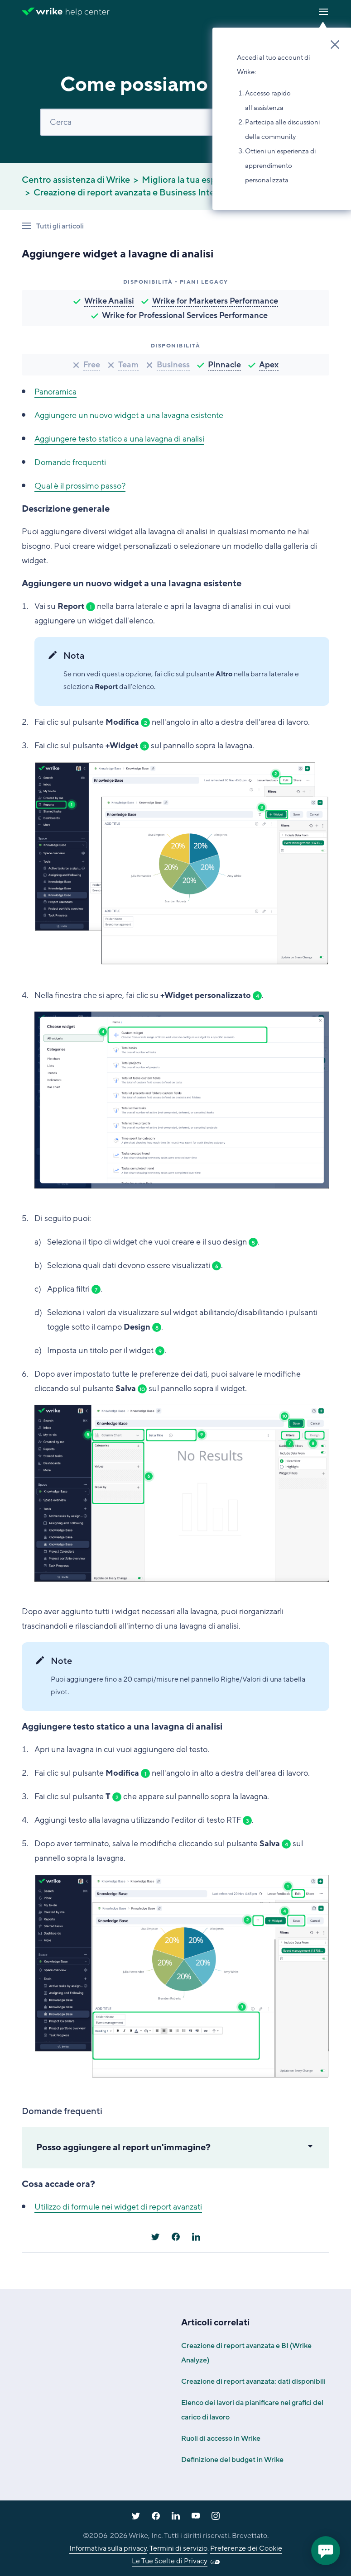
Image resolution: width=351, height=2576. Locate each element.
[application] (325, 2550)
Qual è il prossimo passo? (79, 485)
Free (91, 364)
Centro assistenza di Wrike (76, 180)
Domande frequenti (70, 462)
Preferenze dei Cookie (246, 2548)
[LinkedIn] (196, 2236)
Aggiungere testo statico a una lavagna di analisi (119, 438)
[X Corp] (155, 2236)
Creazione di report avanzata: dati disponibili (253, 2381)
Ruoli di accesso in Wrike (220, 2438)
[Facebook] (175, 2236)
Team (128, 364)
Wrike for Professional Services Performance (185, 315)
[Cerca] (176, 122)
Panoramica (55, 391)
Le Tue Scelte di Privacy (169, 2561)
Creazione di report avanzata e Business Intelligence (140, 193)
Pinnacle (224, 364)
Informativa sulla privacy (108, 2548)
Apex (269, 364)
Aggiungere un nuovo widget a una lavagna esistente (128, 415)
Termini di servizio (178, 2548)
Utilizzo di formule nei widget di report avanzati (118, 2206)
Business (173, 364)
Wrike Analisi (109, 300)
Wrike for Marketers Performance (215, 300)
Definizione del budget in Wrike (232, 2460)
